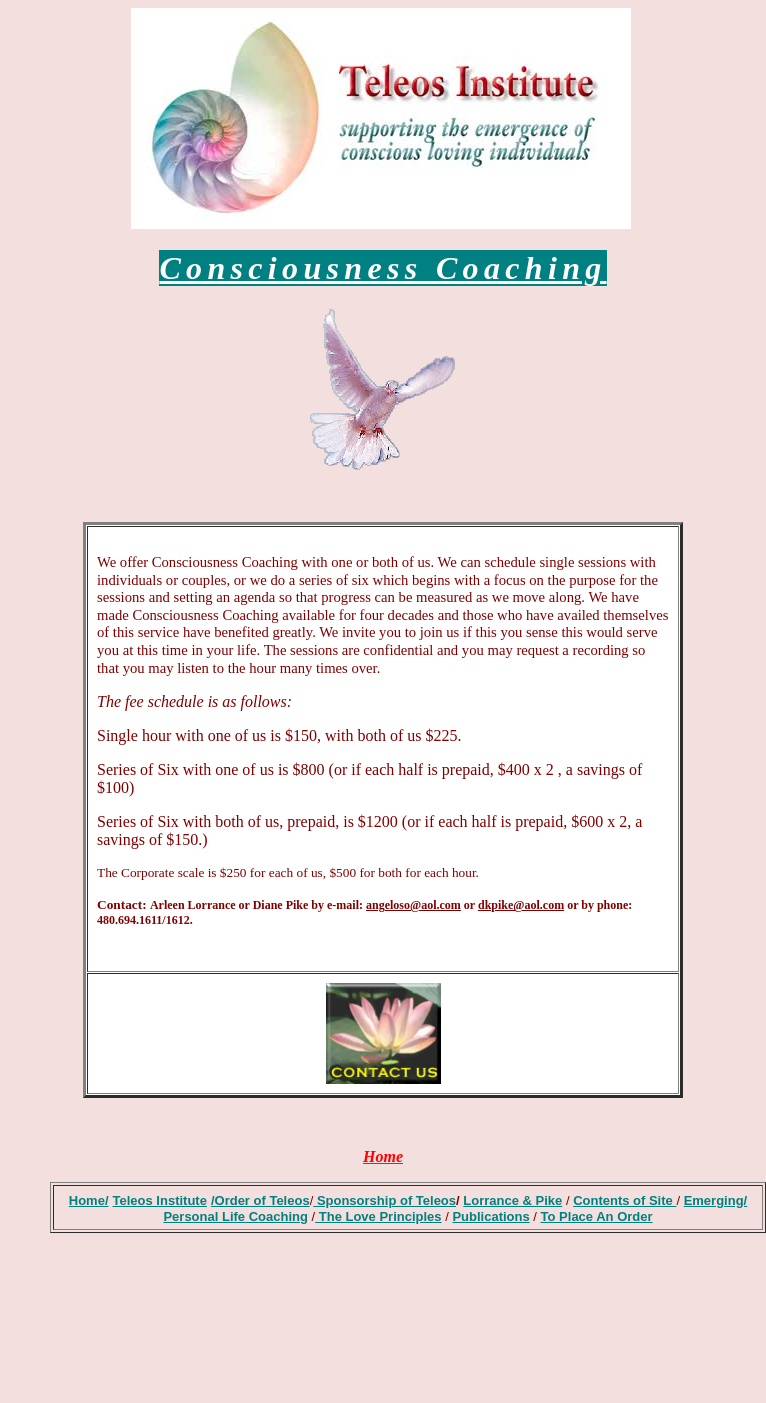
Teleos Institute (160, 1200)
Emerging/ (716, 1200)
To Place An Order (597, 1216)
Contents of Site (624, 1200)
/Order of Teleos (260, 1200)
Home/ (89, 1200)
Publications (490, 1216)
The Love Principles (378, 1216)
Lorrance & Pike (512, 1200)
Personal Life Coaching (235, 1216)
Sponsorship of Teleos (384, 1200)
